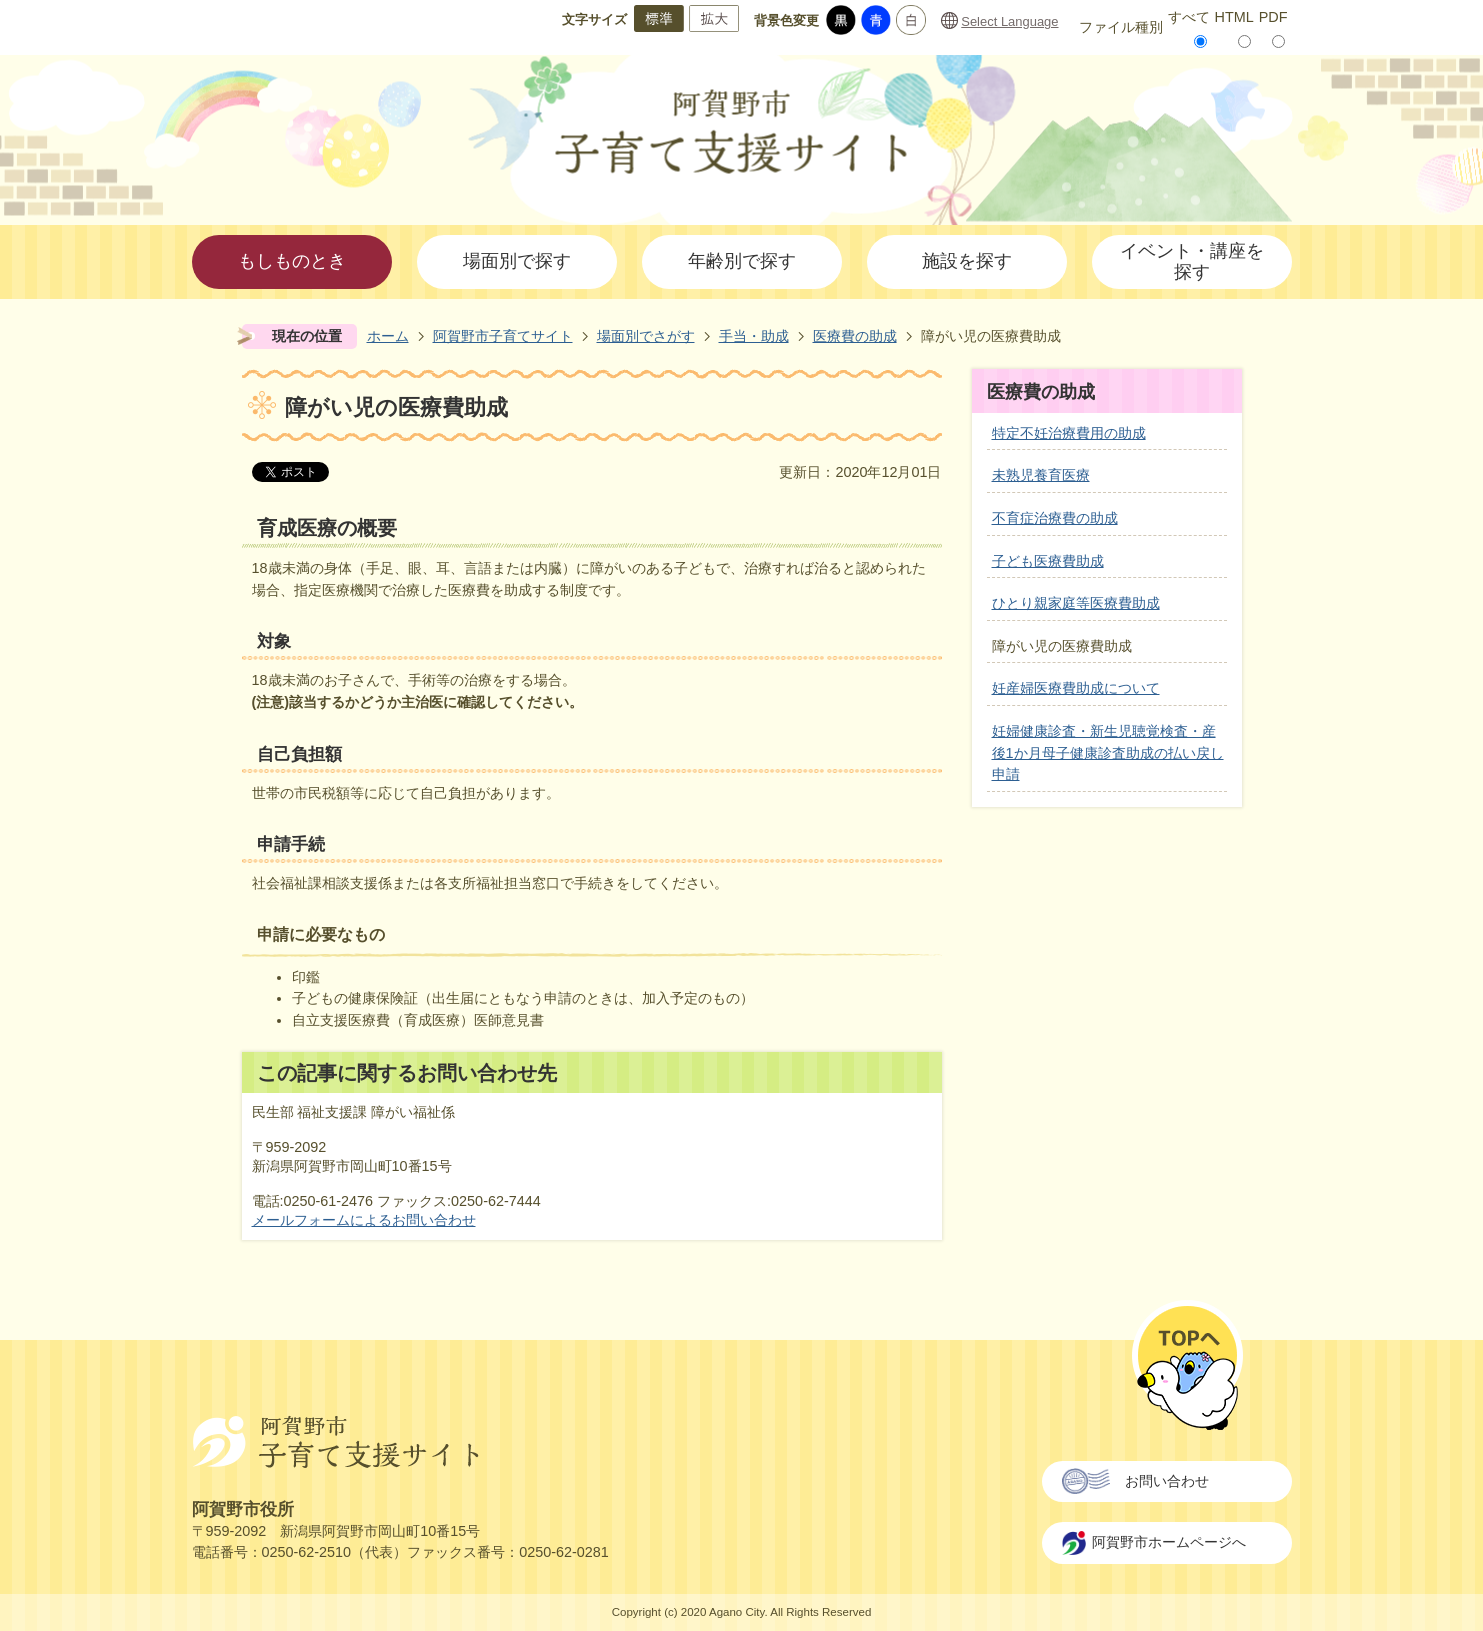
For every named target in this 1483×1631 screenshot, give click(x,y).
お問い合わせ (1167, 1481)
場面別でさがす (646, 336)
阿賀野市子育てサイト (503, 336)
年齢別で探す (742, 261)
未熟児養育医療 (1041, 475)
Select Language (1009, 21)
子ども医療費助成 (1048, 561)
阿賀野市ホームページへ (1169, 1542)
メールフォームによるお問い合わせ (364, 1220)
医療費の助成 (855, 336)
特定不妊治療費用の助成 (1069, 433)
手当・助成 (754, 336)
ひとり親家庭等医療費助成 (1076, 603)
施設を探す (967, 261)
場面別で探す (517, 261)
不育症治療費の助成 (1055, 518)
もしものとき (292, 261)
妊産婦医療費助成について (1076, 688)
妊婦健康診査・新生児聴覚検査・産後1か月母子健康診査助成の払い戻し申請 (1108, 752)
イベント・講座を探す (1192, 262)
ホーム (388, 336)
